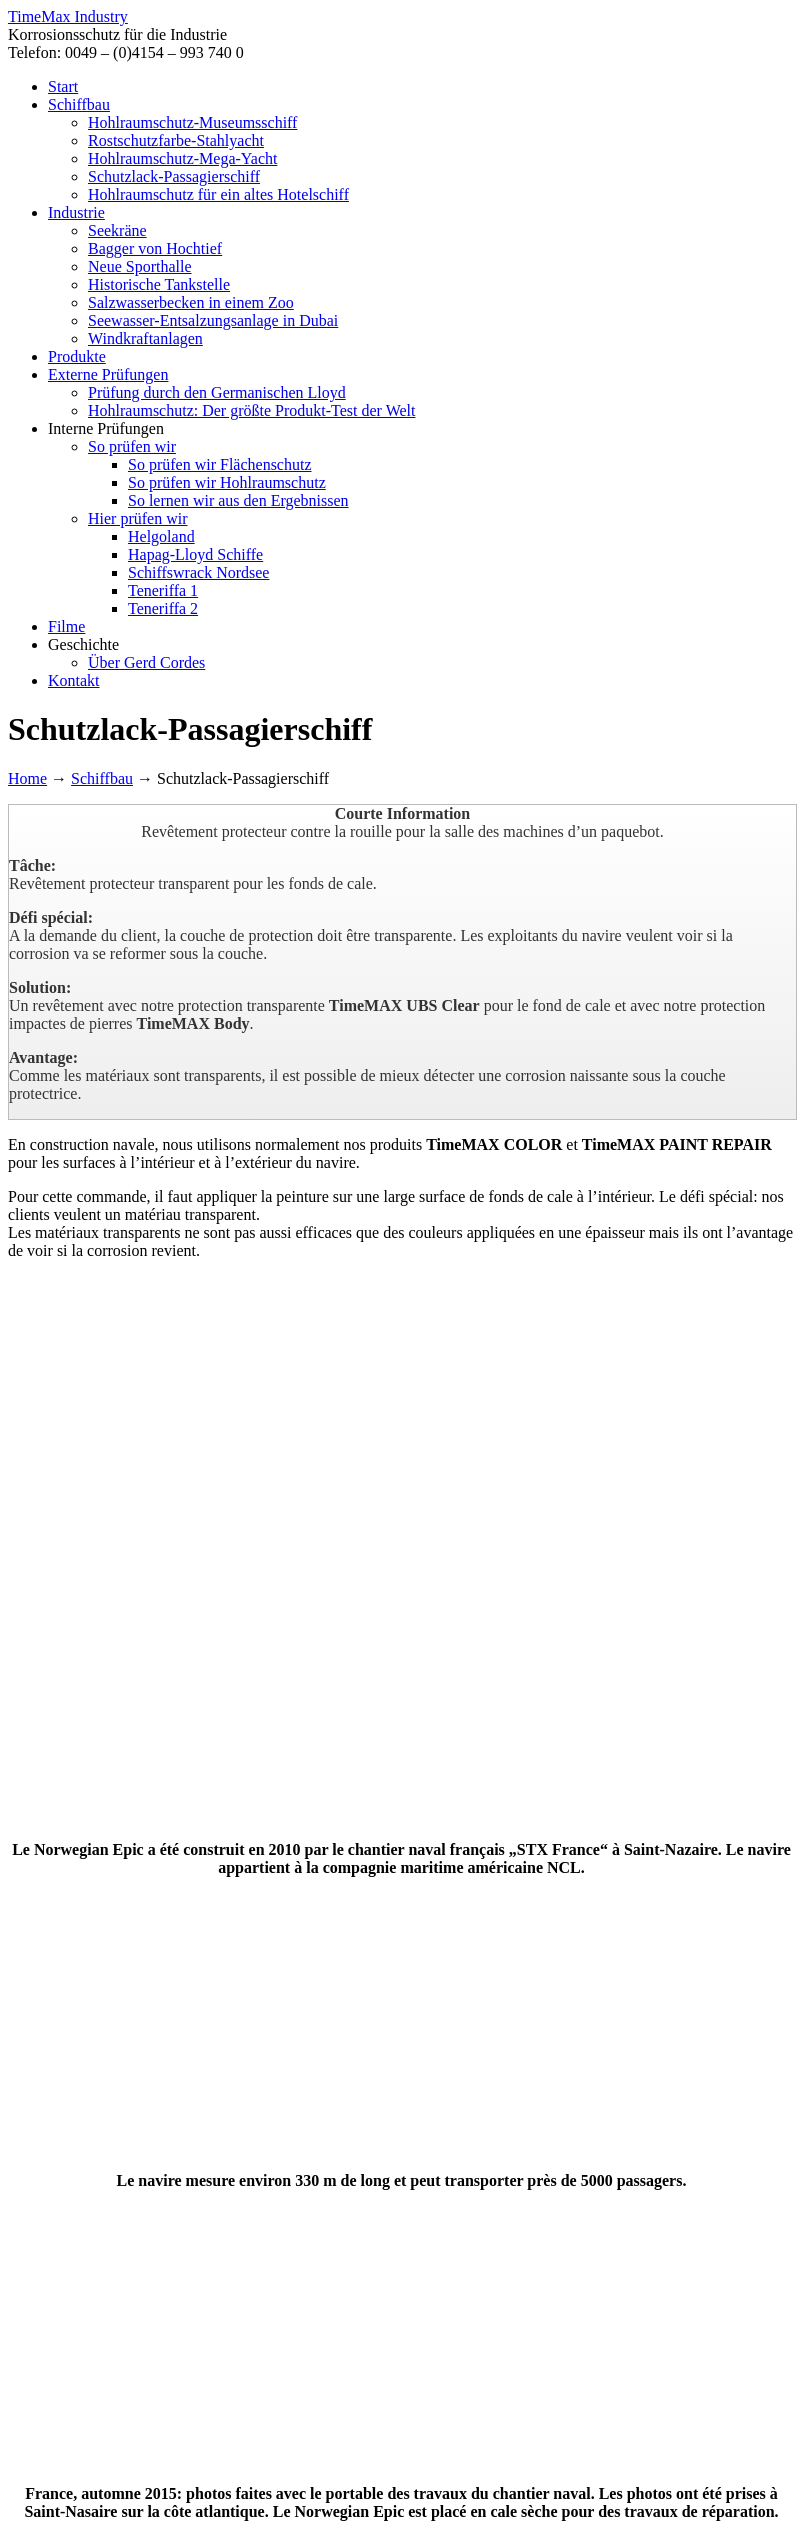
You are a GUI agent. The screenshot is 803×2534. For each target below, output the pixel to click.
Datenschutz (405, 2462)
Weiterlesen (93, 2516)
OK (44, 2516)
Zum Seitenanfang (67, 2480)
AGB (557, 2462)
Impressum (493, 2462)
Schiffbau (102, 778)
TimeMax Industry (68, 16)
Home (27, 778)
